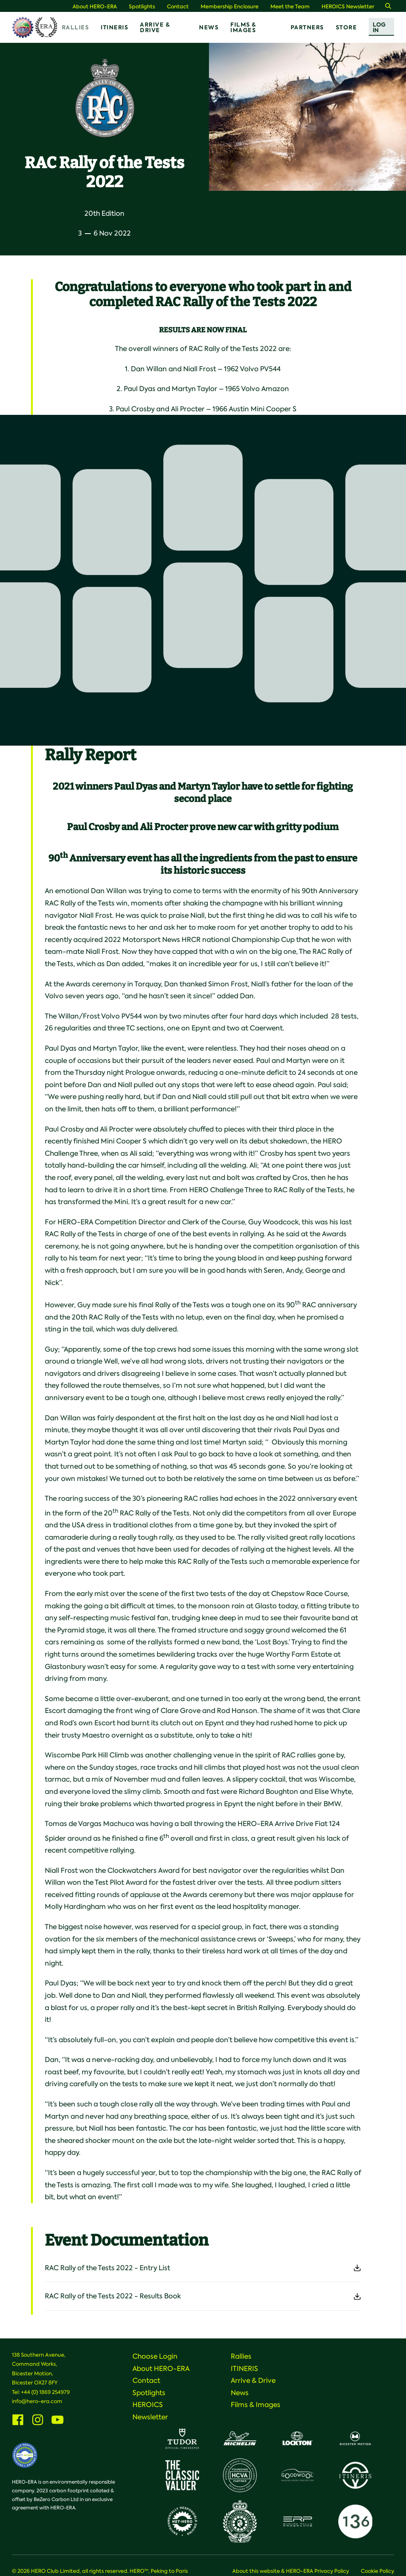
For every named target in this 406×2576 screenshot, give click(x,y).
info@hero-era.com (37, 2401)
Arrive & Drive (155, 27)
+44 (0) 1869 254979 (45, 2392)
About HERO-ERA (95, 6)
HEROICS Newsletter (348, 6)
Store (346, 27)
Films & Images (243, 27)
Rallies (75, 27)
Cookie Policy (377, 2571)
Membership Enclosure (230, 6)
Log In (379, 27)
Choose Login (155, 2356)
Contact (178, 6)
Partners (307, 27)
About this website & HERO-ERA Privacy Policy (290, 2571)
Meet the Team (290, 6)
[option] (307, 117)
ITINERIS (114, 27)
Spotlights (142, 6)
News (208, 27)
